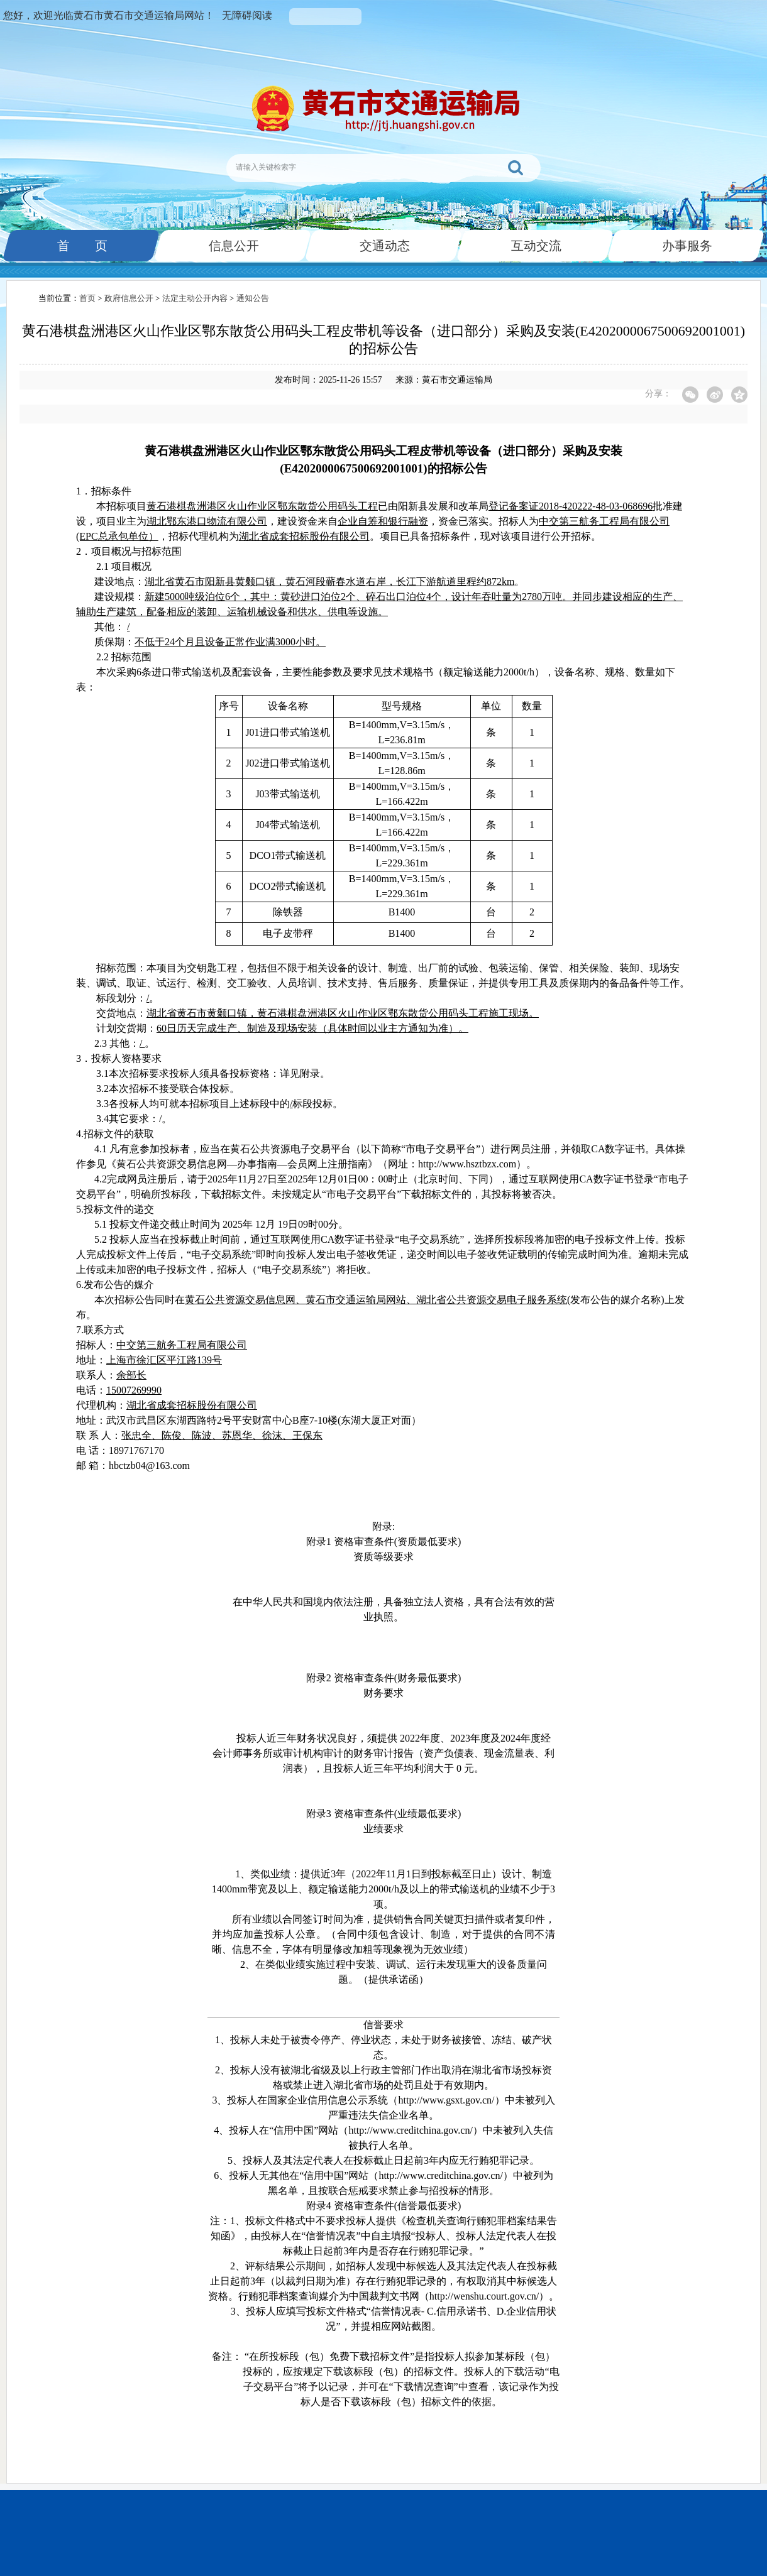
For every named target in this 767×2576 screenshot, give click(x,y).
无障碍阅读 (247, 15)
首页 (87, 298)
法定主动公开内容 (195, 298)
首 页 (81, 246)
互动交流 (535, 246)
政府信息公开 (128, 298)
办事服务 (686, 246)
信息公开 (233, 246)
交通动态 (383, 246)
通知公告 (252, 298)
